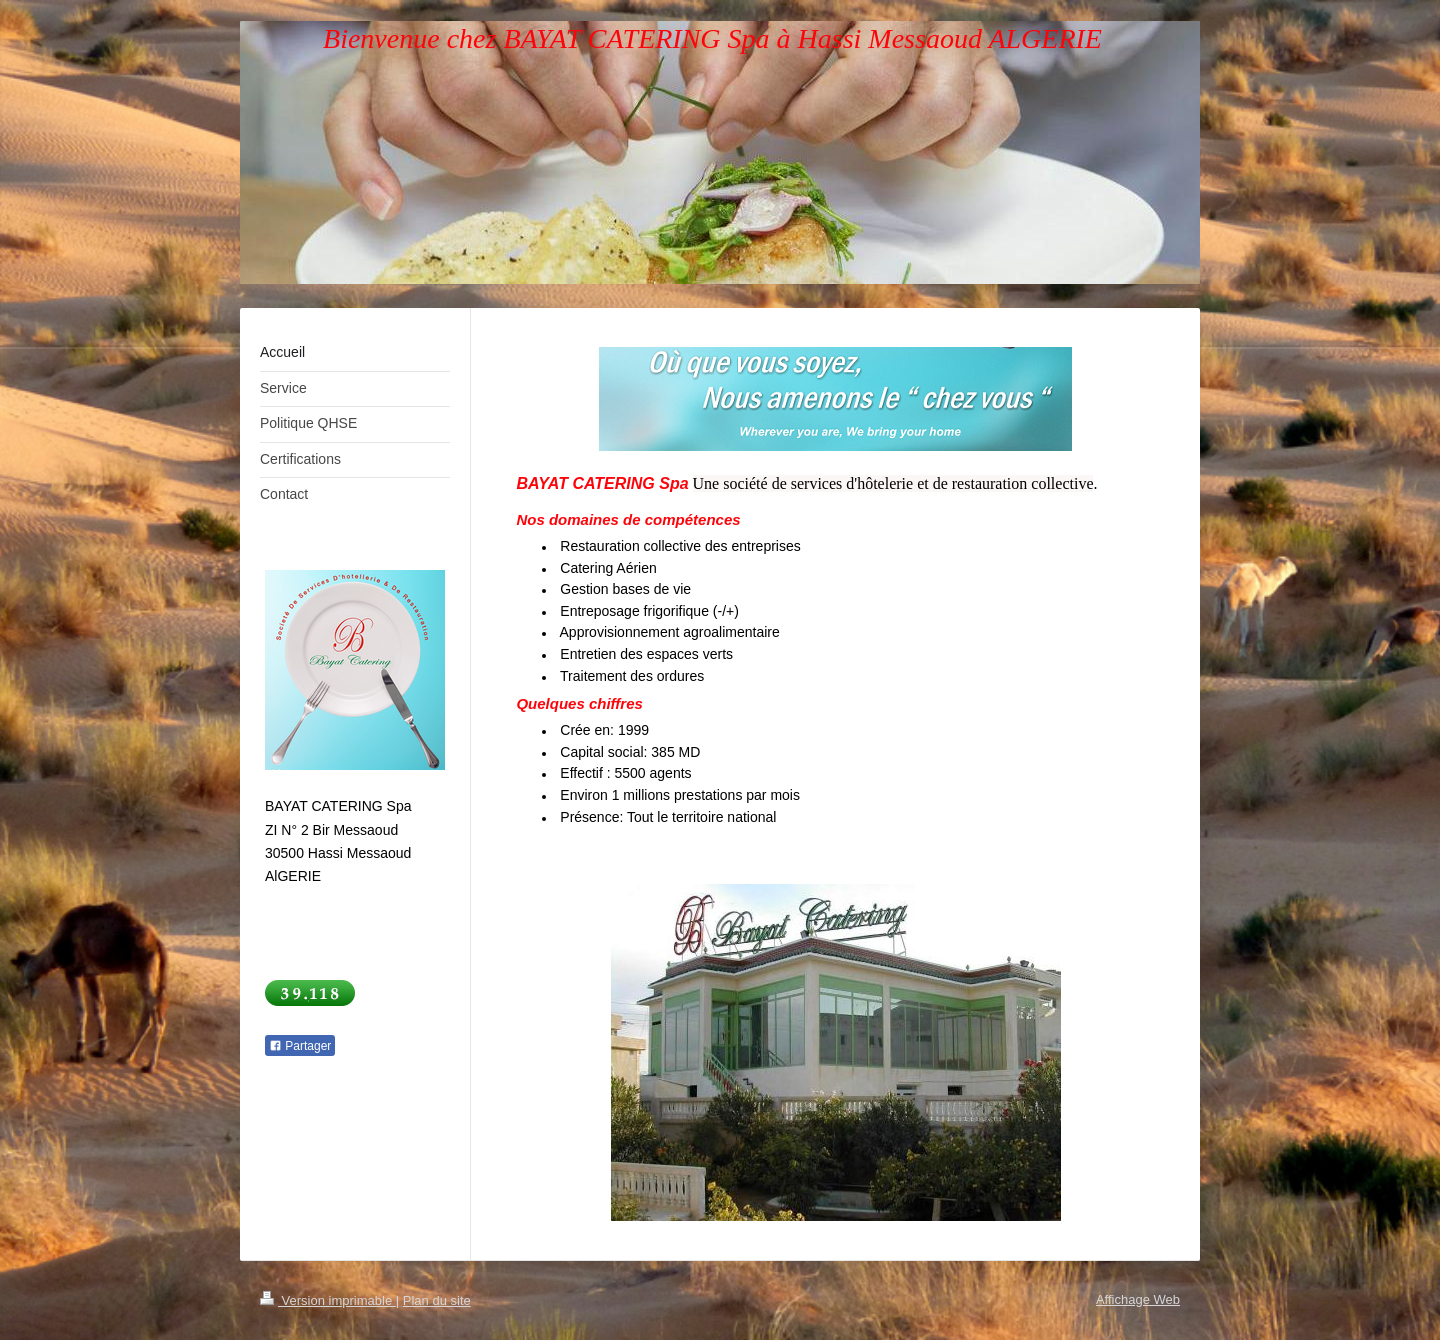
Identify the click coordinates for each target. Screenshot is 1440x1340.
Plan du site (437, 1300)
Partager (300, 1046)
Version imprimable (328, 1300)
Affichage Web (1138, 1299)
